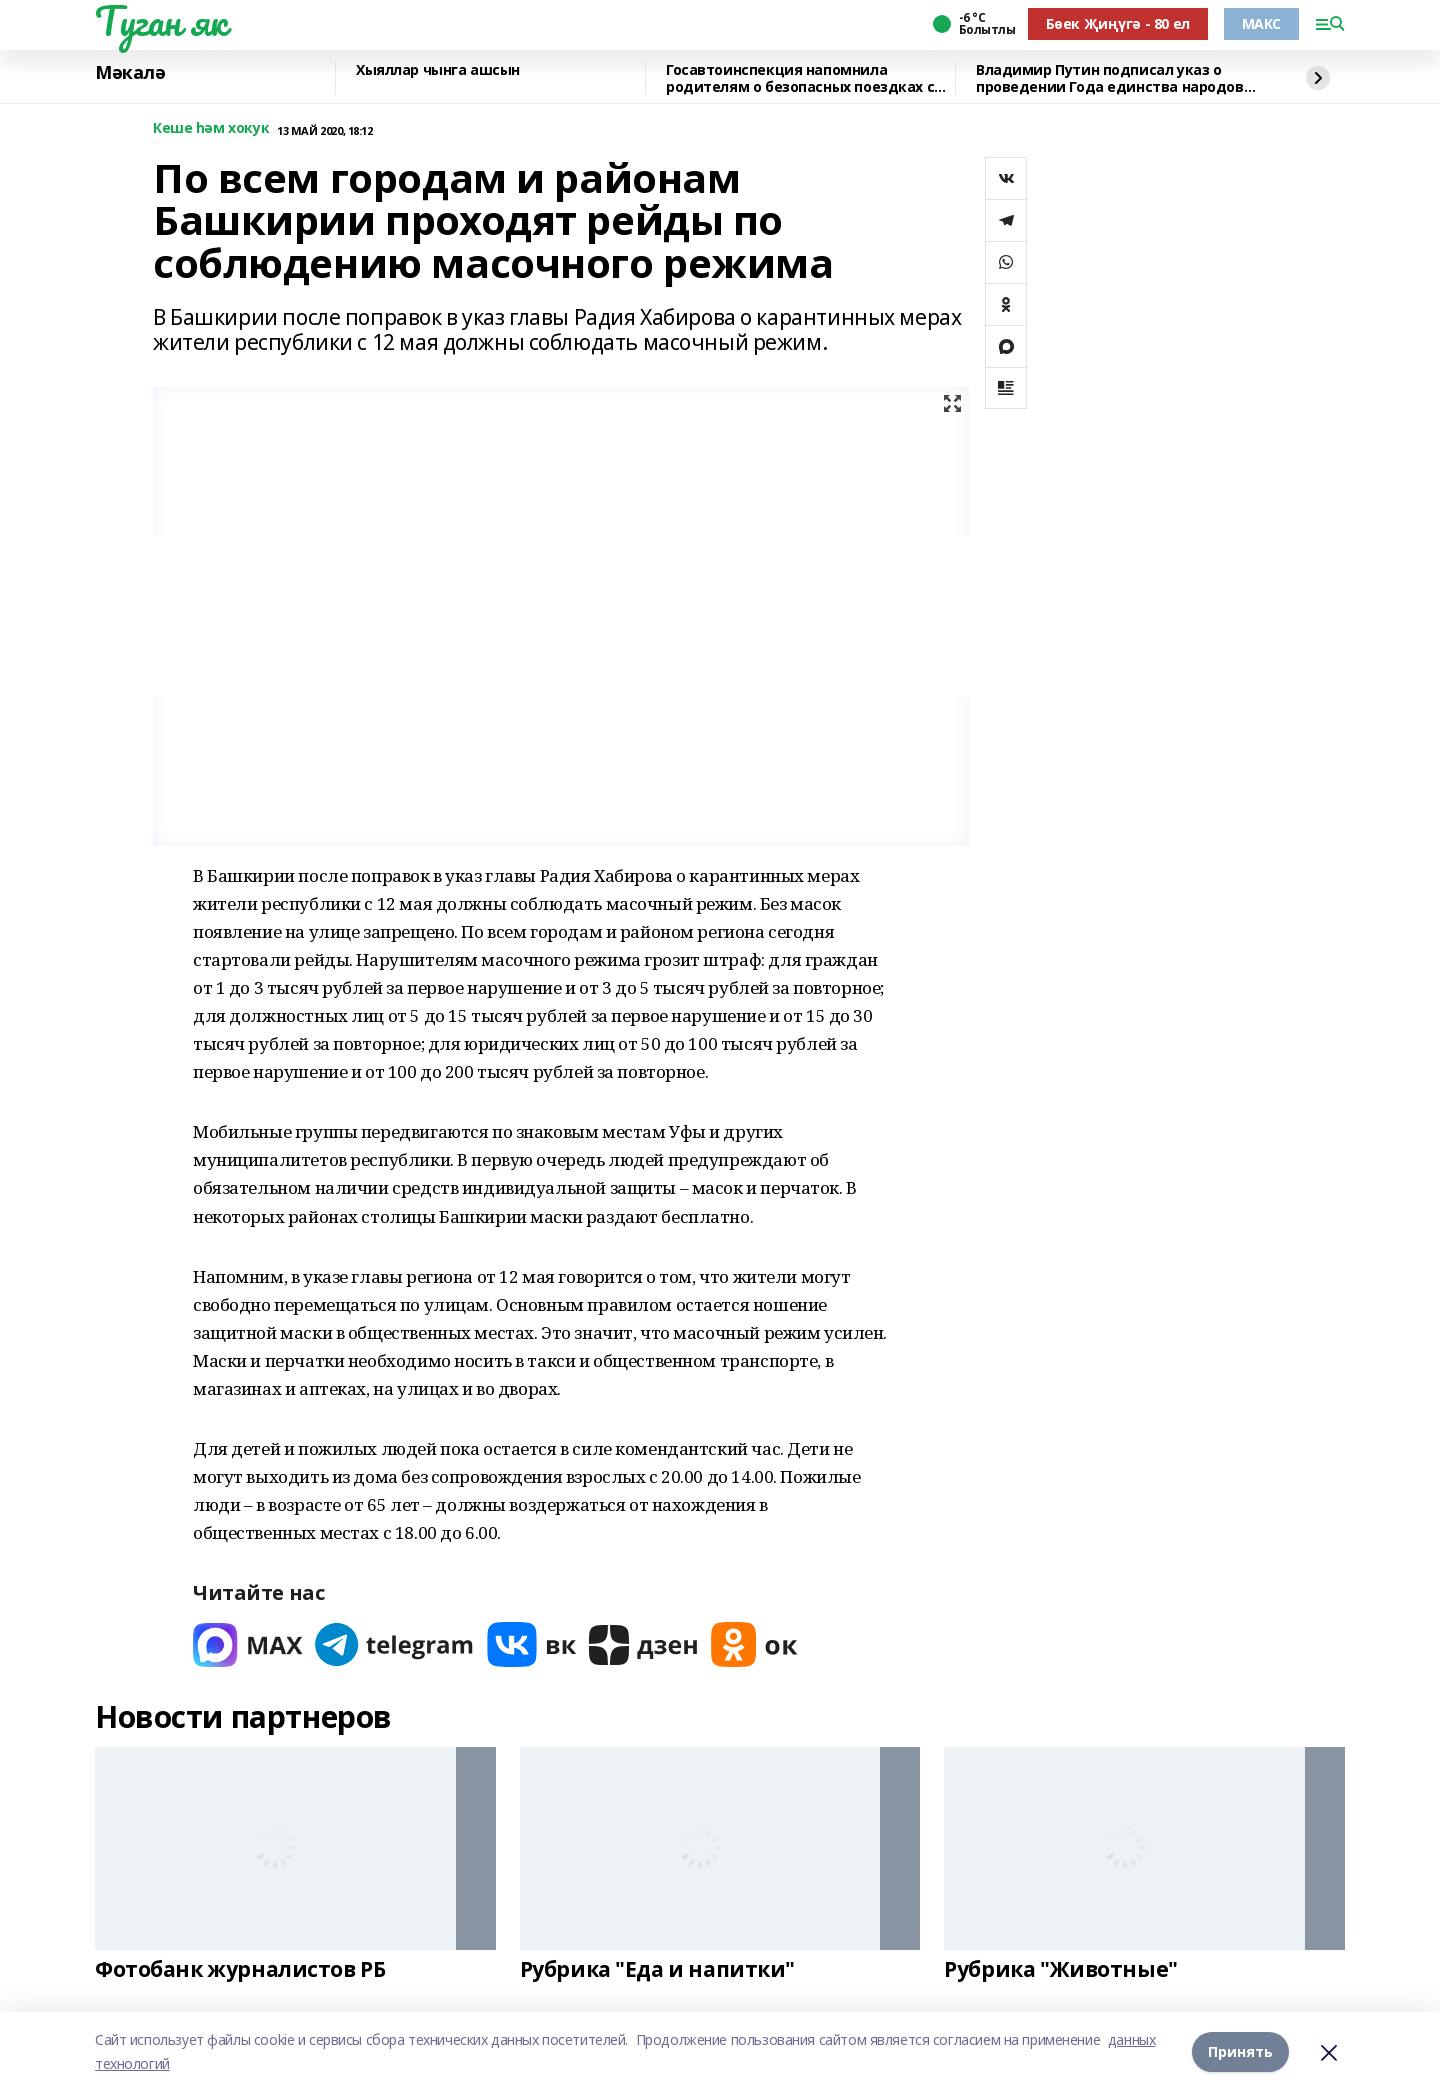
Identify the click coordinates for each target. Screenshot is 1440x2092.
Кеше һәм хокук (211, 128)
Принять (1240, 2051)
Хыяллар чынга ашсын (438, 70)
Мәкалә (130, 73)
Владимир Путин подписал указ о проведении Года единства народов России (1110, 78)
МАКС (1261, 23)
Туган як (161, 21)
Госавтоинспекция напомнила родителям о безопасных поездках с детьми (800, 78)
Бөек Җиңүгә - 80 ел (1118, 23)
